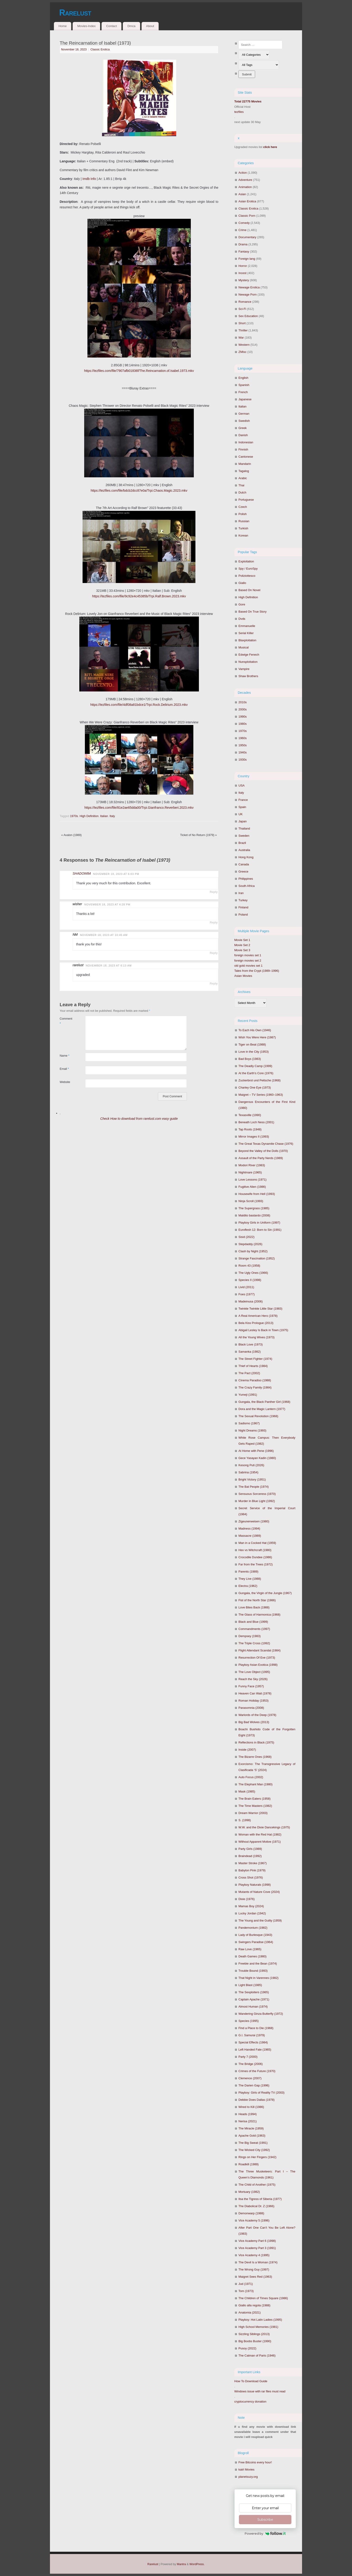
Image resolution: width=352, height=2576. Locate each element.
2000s (242, 709)
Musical (243, 647)
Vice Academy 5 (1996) (253, 2220)
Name (64, 1055)
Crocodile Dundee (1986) (255, 1557)
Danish (243, 435)
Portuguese (246, 499)
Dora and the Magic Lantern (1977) (261, 1409)
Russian (243, 521)
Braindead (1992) (250, 1856)
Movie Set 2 (242, 945)
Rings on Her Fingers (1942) (257, 2157)
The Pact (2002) (249, 1373)
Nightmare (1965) (250, 1172)
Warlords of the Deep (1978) (257, 1715)
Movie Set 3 (242, 950)
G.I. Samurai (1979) (251, 2035)
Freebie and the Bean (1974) (257, 1963)
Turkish (243, 528)
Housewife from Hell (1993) (256, 1194)
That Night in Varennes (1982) (258, 1978)
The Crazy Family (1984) (255, 1387)
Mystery (243, 280)
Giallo (242, 583)
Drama (242, 244)
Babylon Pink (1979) (252, 1870)
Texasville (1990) (249, 1115)
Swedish (244, 421)
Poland (243, 914)
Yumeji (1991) (247, 1394)
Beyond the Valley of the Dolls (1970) (263, 1151)
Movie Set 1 (242, 940)
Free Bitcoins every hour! (255, 2462)
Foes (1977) (246, 1294)
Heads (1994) (247, 2114)
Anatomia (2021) (249, 2312)
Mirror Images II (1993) (253, 1136)
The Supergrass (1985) (253, 1208)
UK (240, 814)
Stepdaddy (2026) (250, 1244)
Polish (242, 514)
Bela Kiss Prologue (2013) (255, 1323)
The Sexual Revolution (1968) (258, 1416)
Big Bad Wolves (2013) (253, 1722)
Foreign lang (246, 258)
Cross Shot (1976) (250, 1877)
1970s (74, 816)
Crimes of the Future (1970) (256, 2071)
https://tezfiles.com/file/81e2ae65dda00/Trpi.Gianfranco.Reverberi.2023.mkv (139, 807)
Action (242, 172)
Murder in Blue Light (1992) (256, 1501)
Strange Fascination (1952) (256, 1258)
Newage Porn (247, 294)
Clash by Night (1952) (253, 1251)
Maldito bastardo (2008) (254, 1215)
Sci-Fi (242, 309)
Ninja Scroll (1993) (250, 1201)
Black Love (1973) (250, 1344)
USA (241, 785)
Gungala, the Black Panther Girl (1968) (264, 1402)
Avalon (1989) (71, 835)
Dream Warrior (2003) (253, 1813)
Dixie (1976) (246, 1899)
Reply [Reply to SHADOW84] (214, 892)
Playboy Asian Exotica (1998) (258, 1664)
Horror (242, 266)
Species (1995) (248, 2021)
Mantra (181, 2564)
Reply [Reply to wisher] (214, 922)
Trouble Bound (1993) (253, 1970)
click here (270, 147)
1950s (242, 745)
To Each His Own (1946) (254, 1030)
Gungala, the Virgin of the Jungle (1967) (265, 1593)
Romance (244, 301)
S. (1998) (244, 1820)
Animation (245, 187)
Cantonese (245, 456)
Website (65, 1082)
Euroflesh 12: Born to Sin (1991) (259, 1229)
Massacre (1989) (249, 1535)
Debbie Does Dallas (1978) (256, 2099)
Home (63, 26)
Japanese (244, 399)
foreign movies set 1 (247, 955)
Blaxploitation (247, 640)
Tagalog (243, 471)
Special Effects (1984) (253, 2042)
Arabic (242, 478)
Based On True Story (252, 611)
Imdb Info (89, 179)
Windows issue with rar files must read (259, 2391)
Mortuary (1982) (249, 2191)
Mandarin (244, 464)
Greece (243, 871)
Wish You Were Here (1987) (257, 1037)
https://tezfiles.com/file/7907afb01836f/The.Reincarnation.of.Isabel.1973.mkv (139, 371)
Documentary (247, 237)
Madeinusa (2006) (250, 1301)
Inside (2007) (247, 1749)
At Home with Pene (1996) (256, 1451)
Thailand (244, 828)
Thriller (243, 330)
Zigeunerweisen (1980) (253, 1521)
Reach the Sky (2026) (253, 1679)
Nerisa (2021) (247, 2121)
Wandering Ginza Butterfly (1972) (260, 2013)
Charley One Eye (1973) (254, 1087)
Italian (104, 816)
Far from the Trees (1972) (255, 1564)
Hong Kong (245, 857)
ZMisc (242, 352)
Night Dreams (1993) (252, 1430)
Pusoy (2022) (247, 2348)
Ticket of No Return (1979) (198, 835)
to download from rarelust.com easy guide (147, 1118)
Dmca (131, 26)
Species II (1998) (249, 1280)
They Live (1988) (249, 1578)
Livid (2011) (246, 1287)
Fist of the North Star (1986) (257, 1600)
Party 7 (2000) (247, 2056)
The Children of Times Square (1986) (263, 2298)
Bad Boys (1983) (249, 1059)
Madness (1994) (249, 1528)
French (243, 392)
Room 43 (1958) (249, 1265)
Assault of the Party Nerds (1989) (260, 1158)
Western (244, 344)
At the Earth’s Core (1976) (255, 1073)
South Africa (246, 886)
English (243, 377)
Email (64, 1069)
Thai (241, 485)
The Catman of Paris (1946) (256, 2355)
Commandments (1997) (254, 1629)
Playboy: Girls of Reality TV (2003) (261, 2092)
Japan (242, 821)
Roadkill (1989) (248, 2164)
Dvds (241, 618)
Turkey (242, 900)
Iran (241, 893)
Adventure (245, 180)
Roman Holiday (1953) (253, 1700)
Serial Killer (246, 633)
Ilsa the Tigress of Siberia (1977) (260, 2199)
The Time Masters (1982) (255, 1806)
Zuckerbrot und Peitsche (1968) (259, 1080)
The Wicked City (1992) (254, 2150)
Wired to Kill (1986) (251, 2107)
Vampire (243, 669)
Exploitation (246, 561)
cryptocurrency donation (250, 2401)
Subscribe (265, 2519)
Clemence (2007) (250, 2078)
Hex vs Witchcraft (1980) (254, 1550)
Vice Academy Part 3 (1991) (257, 2248)
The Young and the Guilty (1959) (260, 1920)
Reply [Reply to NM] (214, 953)
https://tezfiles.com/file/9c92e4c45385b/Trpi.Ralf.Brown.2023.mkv (139, 596)
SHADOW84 (82, 873)
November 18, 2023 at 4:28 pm (107, 904)
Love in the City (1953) (253, 1051)
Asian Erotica (247, 201)
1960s (242, 738)
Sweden (243, 835)
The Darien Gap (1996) (253, 2085)
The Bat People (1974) (253, 1486)
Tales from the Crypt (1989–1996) (256, 970)
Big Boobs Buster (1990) (254, 2341)
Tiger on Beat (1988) (252, 1044)
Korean (243, 535)
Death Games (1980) (252, 1956)
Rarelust (75, 12)
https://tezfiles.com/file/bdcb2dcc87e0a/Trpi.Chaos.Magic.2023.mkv (139, 490)
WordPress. (197, 2564)
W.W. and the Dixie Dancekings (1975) (264, 1827)
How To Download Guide (250, 2381)
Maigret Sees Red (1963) (255, 2276)
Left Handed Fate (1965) (254, 2049)
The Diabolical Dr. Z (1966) (256, 2206)
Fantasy (243, 251)
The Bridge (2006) (250, 2064)
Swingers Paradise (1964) (255, 1942)
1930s (242, 759)
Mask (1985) (246, 1791)
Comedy (244, 223)
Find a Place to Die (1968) (255, 2028)
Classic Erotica (100, 49)
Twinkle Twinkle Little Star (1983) (260, 1308)
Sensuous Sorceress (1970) (257, 1494)
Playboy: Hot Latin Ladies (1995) (260, 2319)
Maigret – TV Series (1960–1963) (260, 1094)
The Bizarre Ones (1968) (255, 1756)
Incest (242, 273)
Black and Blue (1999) (253, 1621)
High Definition (89, 816)
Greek (242, 428)
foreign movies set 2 (247, 960)
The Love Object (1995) (254, 1672)
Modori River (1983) (251, 1165)
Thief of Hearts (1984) (253, 1366)
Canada (243, 864)
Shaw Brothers (248, 676)
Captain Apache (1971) (253, 1999)
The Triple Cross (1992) (254, 1643)
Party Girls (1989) (250, 1849)
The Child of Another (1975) (256, 2184)
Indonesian (245, 442)
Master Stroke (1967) (252, 1863)
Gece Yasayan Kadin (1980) (257, 1458)
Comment (66, 1021)
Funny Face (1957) (251, 1686)
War (241, 337)
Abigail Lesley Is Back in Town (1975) (263, 1330)
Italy (112, 816)
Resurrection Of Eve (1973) (256, 1657)
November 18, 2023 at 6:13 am (109, 965)
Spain (242, 807)
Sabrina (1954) (248, 1472)
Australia (244, 850)
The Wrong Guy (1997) (253, 2269)
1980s (242, 723)
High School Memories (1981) (258, 2327)
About (150, 26)
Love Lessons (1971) (252, 1179)
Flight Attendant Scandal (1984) (259, 1650)
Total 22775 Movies (248, 101)
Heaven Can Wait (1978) (255, 1693)
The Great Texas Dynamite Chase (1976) (265, 1143)
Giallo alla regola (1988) (254, 2305)
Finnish (243, 449)
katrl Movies (246, 2469)
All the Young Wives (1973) (256, 1337)
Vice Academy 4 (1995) (253, 2255)
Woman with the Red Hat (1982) (259, 1834)
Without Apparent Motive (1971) (259, 1841)
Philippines (245, 878)
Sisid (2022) (246, 1237)
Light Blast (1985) (250, 1985)
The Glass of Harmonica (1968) (259, 1614)
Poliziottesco (246, 575)
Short (242, 323)
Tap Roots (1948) (250, 1129)
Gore (241, 604)
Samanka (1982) (249, 1351)
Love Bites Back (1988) (253, 1607)
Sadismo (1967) (249, 1423)
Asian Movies (243, 976)
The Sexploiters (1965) (253, 1992)
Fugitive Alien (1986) (252, 1186)
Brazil (242, 843)
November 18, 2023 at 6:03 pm (116, 874)
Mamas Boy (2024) (251, 1906)
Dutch (242, 492)
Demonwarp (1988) (251, 2213)
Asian (242, 194)
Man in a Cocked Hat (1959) (257, 1543)
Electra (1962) (247, 1586)
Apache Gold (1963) (251, 2135)
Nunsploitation (247, 661)
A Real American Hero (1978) (258, 1315)
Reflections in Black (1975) (256, 1742)
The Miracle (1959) (251, 2128)
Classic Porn (246, 215)
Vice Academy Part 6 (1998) (257, 2241)
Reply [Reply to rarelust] (214, 983)
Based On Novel (249, 590)
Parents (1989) (248, 1571)
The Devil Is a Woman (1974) (258, 2262)
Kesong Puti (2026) (251, 1465)
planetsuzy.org (248, 2476)
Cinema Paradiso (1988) (254, 1380)
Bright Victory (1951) (252, 1479)
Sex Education (248, 316)
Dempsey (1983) (249, 1636)
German (243, 413)
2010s (242, 702)
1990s (242, 716)
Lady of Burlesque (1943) (255, 1935)
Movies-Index (86, 26)
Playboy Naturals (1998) (254, 1884)
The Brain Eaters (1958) (254, 1798)
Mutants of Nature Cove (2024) (259, 1892)
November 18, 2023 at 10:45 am (104, 935)
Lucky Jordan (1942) (252, 1913)
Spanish (243, 385)
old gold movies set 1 (248, 965)
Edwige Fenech (248, 654)
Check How (108, 1118)
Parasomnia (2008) (251, 1707)
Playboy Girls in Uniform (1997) (259, 1222)
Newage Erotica (249, 287)
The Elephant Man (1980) (255, 1784)
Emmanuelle (246, 626)
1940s (242, 752)
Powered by (265, 2533)
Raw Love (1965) (249, 1949)
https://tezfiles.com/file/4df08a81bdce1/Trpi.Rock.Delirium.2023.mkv (139, 704)
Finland (243, 907)
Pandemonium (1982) (252, 1927)
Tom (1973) (246, 2291)
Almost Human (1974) (253, 2006)
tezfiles (239, 112)
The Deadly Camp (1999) (255, 1066)
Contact (111, 26)
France (243, 800)
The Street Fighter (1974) (255, 1358)
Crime (242, 230)
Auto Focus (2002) (250, 1777)
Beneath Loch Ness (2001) (256, 1122)
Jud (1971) (245, 2284)
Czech (242, 507)
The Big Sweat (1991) (253, 2142)
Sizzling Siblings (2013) (254, 2334)
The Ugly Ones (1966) (253, 1272)
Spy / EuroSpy (248, 568)
